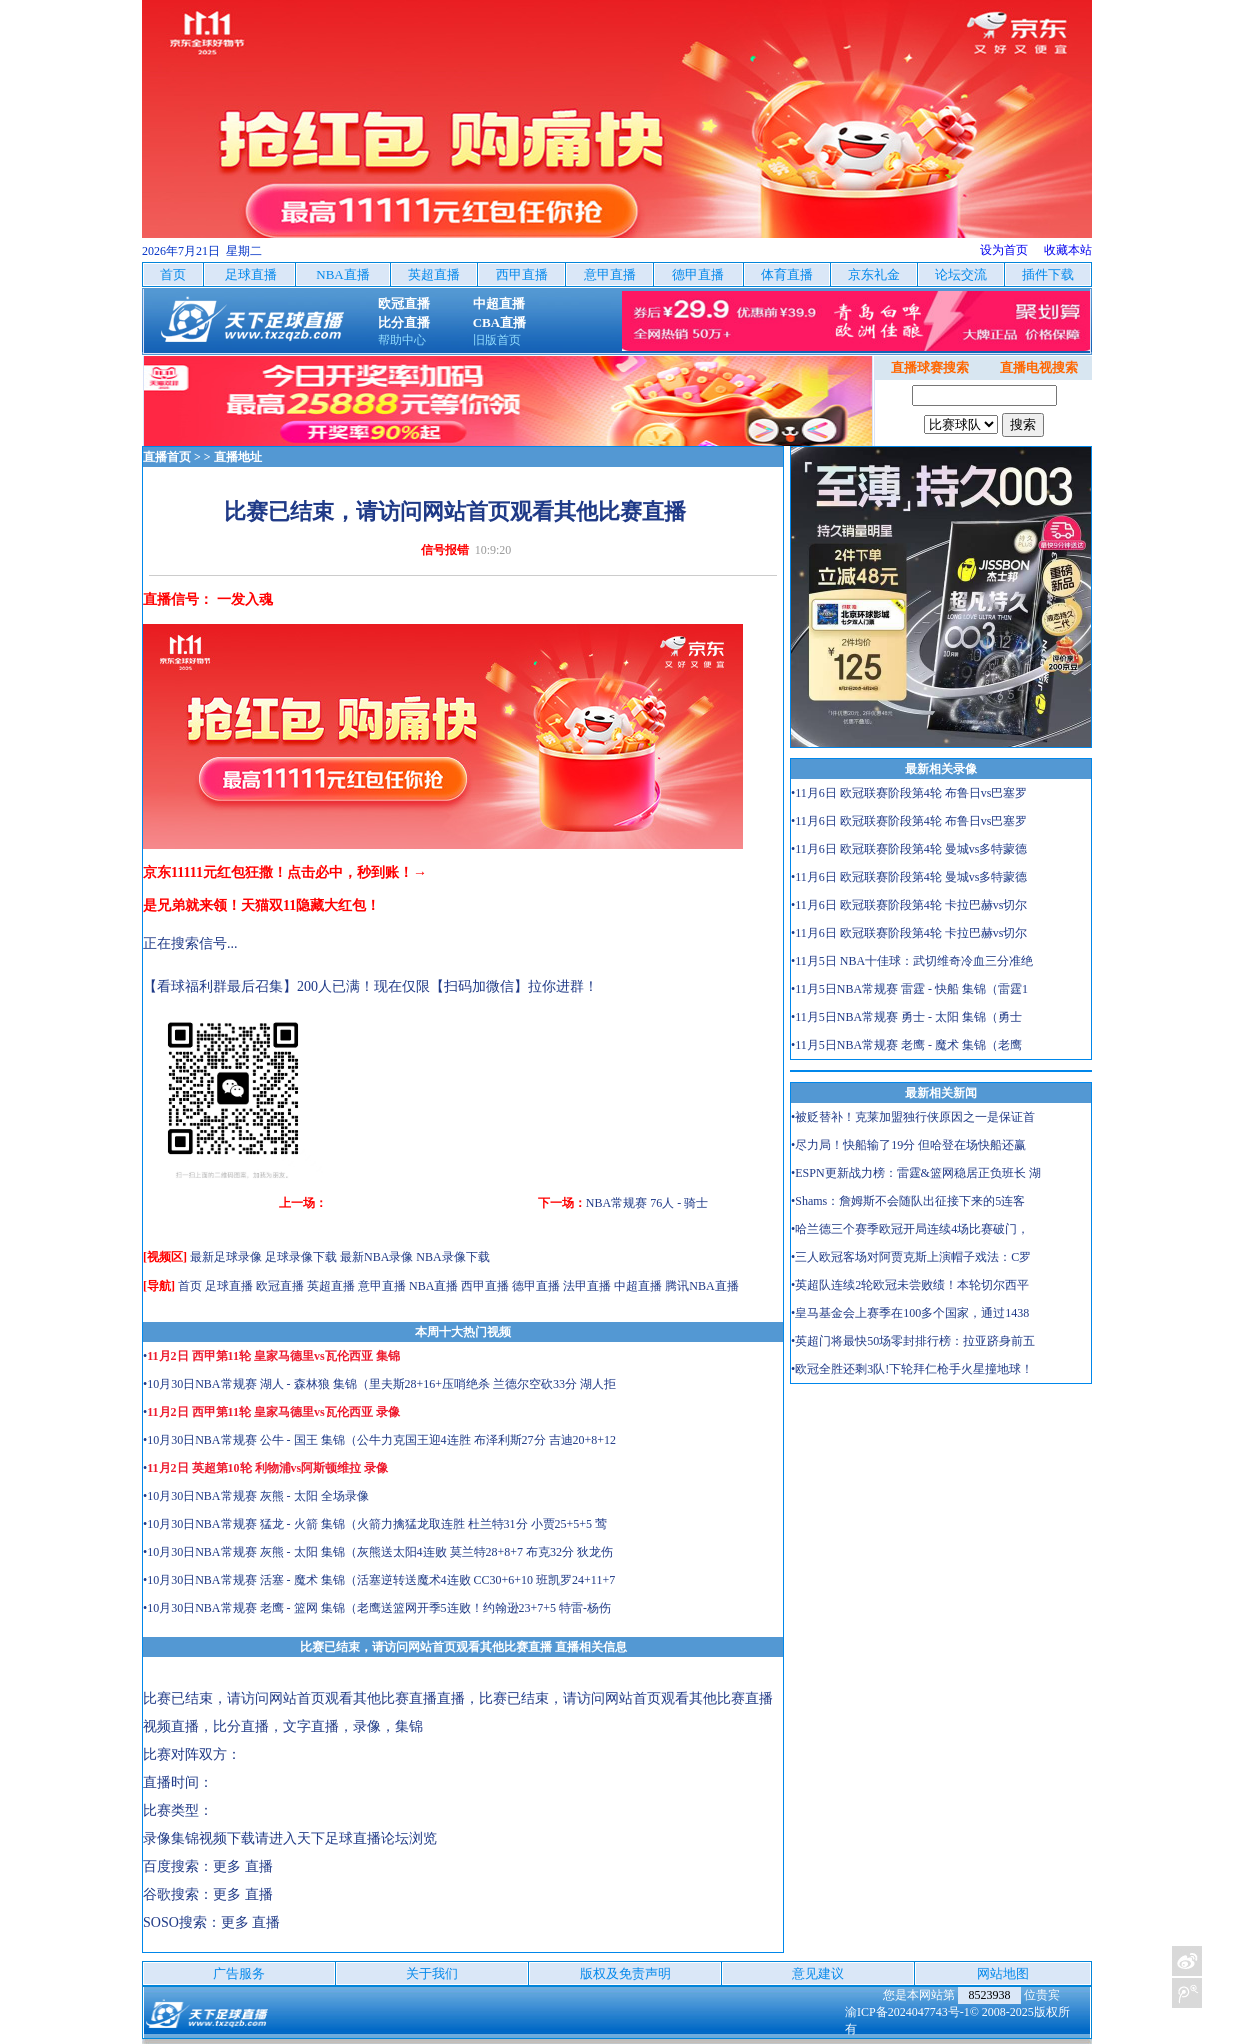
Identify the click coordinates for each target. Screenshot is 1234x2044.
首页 (190, 1286)
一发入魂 (245, 599)
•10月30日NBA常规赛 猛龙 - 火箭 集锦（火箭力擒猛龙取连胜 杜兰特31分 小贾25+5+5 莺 (375, 1524)
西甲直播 (485, 1286)
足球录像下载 (301, 1257)
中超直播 (638, 1286)
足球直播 (229, 1286)
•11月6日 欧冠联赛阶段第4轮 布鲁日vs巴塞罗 (909, 793)
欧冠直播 (280, 1286)
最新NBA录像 (376, 1257)
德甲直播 (536, 1286)
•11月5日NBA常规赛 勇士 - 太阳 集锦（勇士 (906, 1017)
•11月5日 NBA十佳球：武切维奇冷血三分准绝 (912, 961)
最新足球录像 (226, 1257)
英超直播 (331, 1286)
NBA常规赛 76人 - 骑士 (647, 1203)
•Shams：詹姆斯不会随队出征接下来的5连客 (908, 1201)
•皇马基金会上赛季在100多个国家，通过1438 (910, 1313)
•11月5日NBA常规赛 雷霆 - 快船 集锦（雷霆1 (909, 989)
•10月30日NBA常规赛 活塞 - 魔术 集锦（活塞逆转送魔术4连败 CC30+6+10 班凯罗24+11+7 (379, 1580)
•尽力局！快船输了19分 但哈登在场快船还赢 (908, 1145)
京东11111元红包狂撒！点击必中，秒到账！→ (285, 872)
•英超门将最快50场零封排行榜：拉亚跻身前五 (913, 1341)
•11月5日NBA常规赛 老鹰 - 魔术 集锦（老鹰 (906, 1045)
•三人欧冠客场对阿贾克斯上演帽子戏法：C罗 (911, 1257)
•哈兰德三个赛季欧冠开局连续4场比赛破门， (910, 1229)
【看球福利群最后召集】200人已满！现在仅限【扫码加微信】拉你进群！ (370, 986)
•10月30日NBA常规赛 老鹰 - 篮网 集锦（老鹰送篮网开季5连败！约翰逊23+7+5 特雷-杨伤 (377, 1608)
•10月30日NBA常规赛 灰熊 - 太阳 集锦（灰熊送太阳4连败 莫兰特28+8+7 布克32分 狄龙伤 (378, 1552)
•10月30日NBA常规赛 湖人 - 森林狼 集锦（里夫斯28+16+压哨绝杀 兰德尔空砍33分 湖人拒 (379, 1384)
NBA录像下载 (452, 1257)
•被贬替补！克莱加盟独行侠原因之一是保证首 (913, 1117)
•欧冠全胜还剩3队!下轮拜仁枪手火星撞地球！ (912, 1369)
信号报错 (445, 550)
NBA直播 (433, 1286)
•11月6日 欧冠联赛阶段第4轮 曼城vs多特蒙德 (909, 849)
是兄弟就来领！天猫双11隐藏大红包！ (261, 905)
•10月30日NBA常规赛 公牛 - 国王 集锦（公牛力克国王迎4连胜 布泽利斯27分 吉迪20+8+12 (379, 1440)
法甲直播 (587, 1286)
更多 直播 (243, 1866)
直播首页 (167, 457)
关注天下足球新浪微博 (1187, 1961)
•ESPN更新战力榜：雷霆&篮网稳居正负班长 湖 (916, 1173)
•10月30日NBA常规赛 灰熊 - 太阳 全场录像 (256, 1496)
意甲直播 (382, 1286)
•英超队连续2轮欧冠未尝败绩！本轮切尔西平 (910, 1285)
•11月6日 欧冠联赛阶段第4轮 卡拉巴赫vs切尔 (909, 905)
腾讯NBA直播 (701, 1286)
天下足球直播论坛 (353, 1838)
